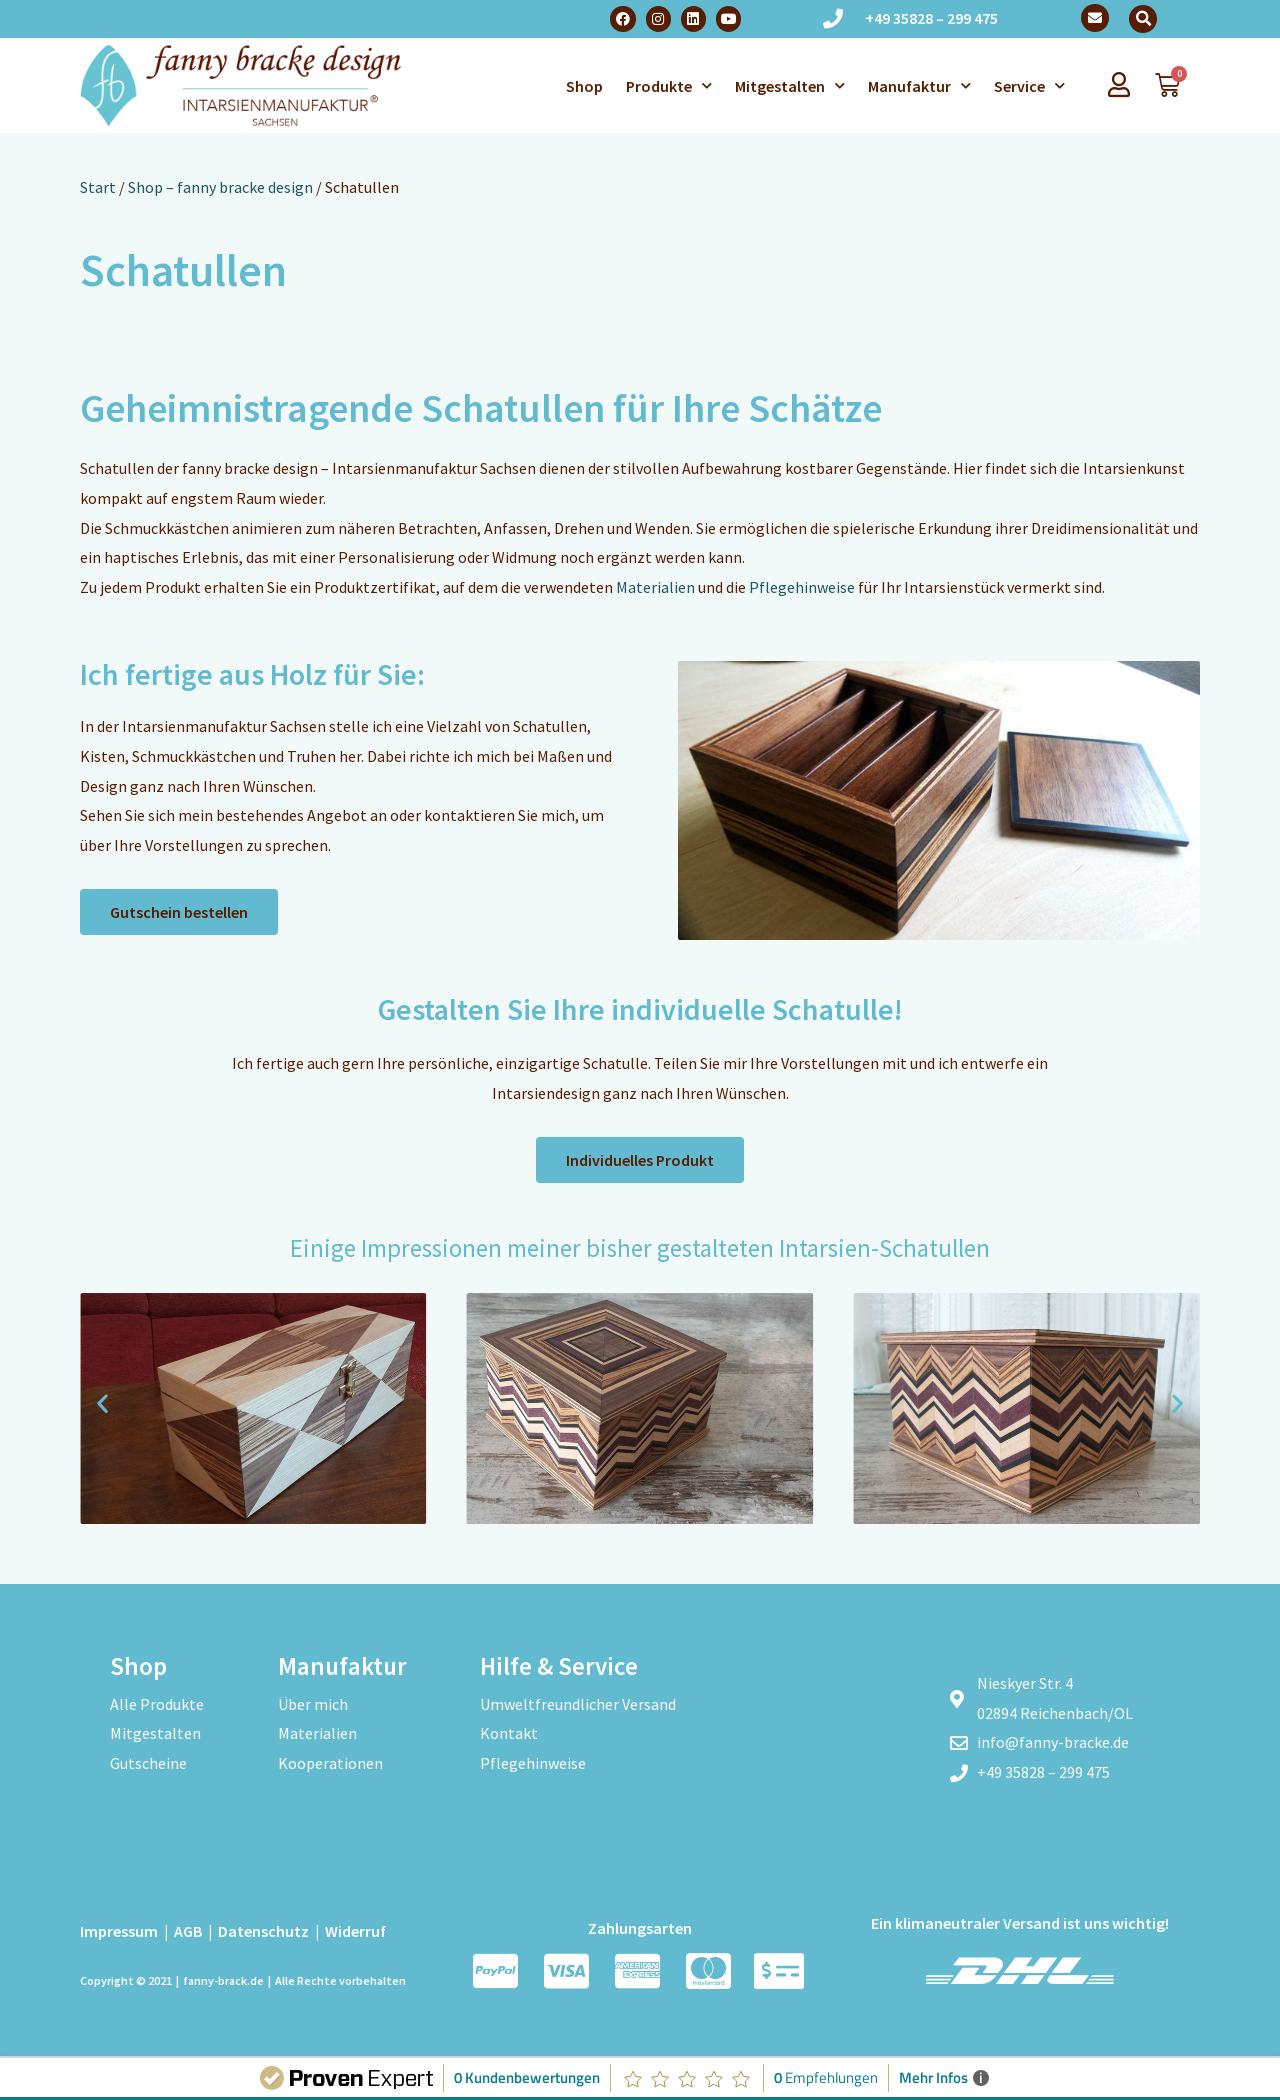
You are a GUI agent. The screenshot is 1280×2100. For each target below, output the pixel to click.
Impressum (119, 1931)
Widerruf (355, 1931)
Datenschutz (263, 1931)
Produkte (669, 85)
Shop (584, 86)
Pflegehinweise (802, 587)
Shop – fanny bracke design (220, 187)
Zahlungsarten (640, 1928)
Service (1029, 85)
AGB (188, 1931)
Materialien (655, 587)
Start (98, 187)
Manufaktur (919, 85)
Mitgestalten (790, 85)
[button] (1143, 19)
